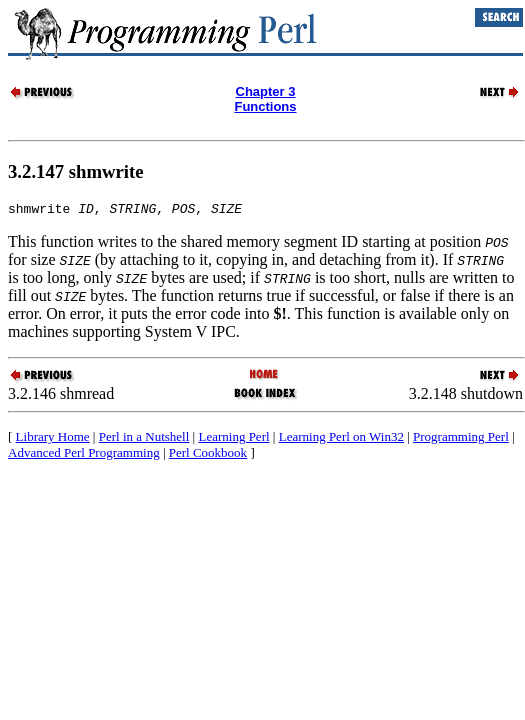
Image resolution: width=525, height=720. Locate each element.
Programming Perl (461, 439)
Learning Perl (233, 439)
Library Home (53, 439)
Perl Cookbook (208, 455)
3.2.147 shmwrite (76, 171)
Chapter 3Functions (265, 99)
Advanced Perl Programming (84, 455)
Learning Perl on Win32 (341, 439)
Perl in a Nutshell (144, 439)
